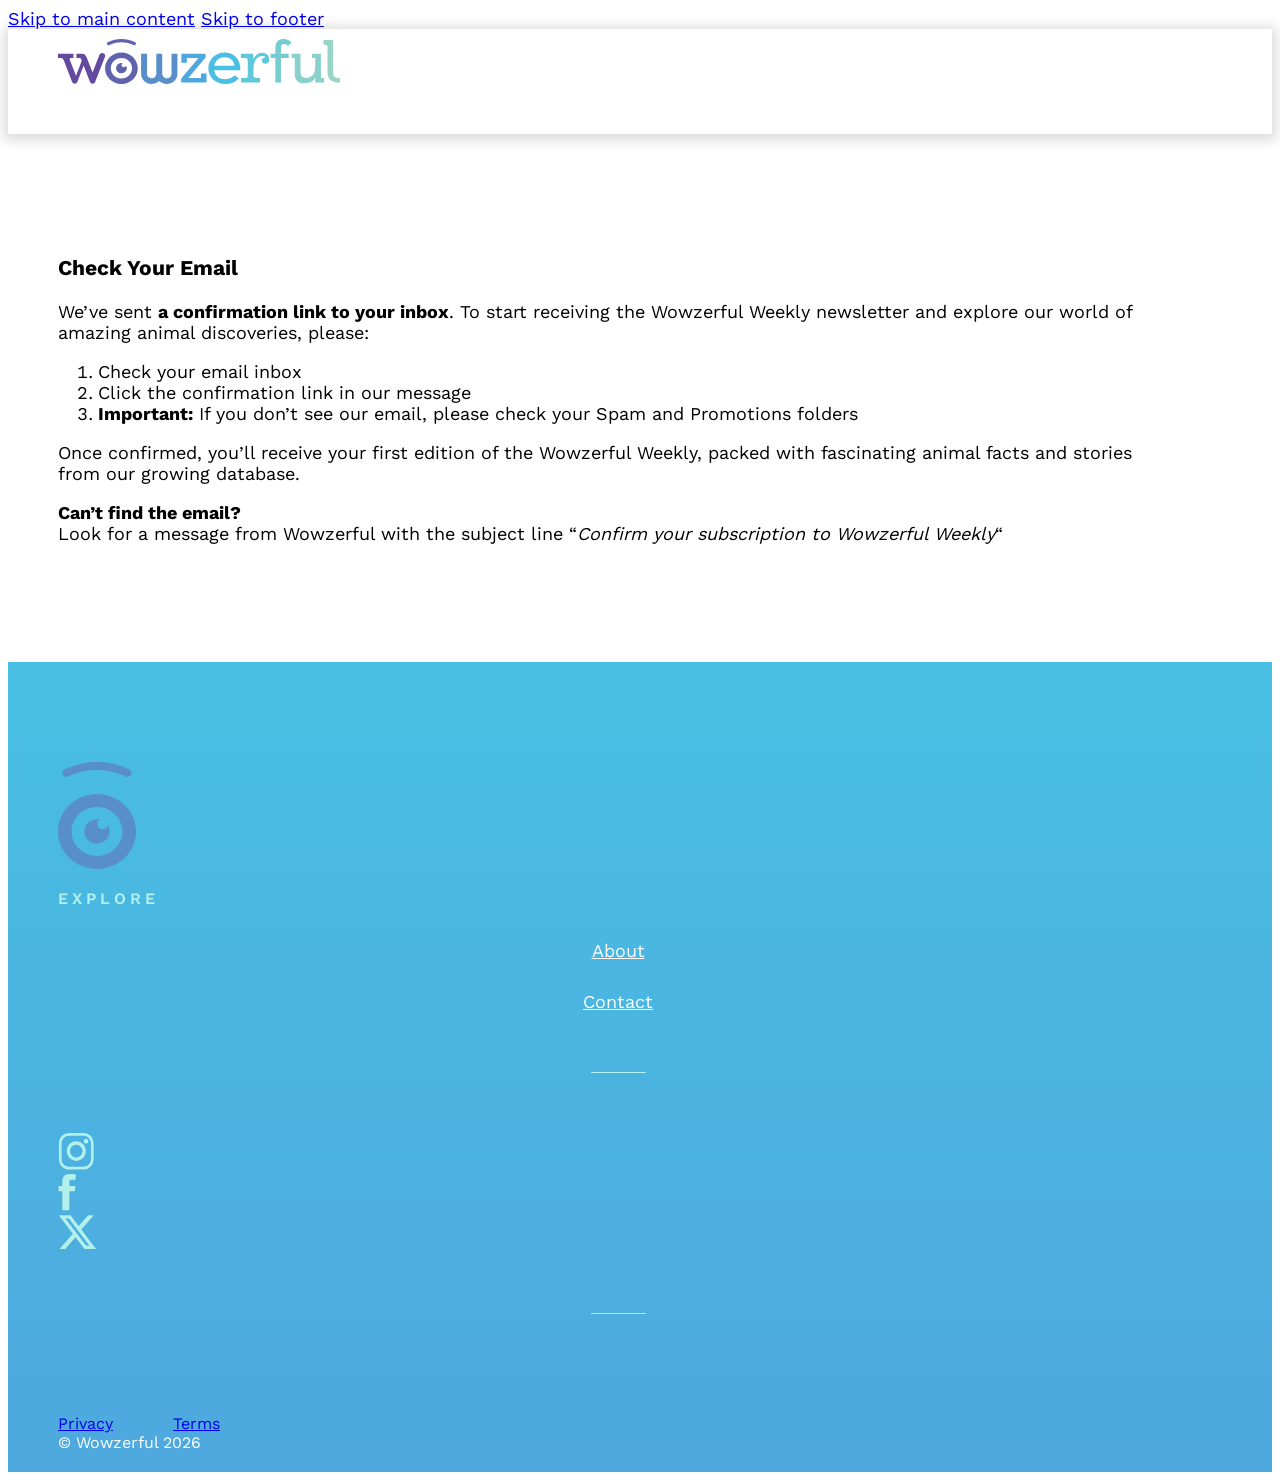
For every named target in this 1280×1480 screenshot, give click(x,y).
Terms (196, 1423)
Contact (618, 1001)
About (618, 950)
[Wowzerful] (199, 77)
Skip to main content (101, 18)
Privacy (85, 1423)
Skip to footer (262, 18)
